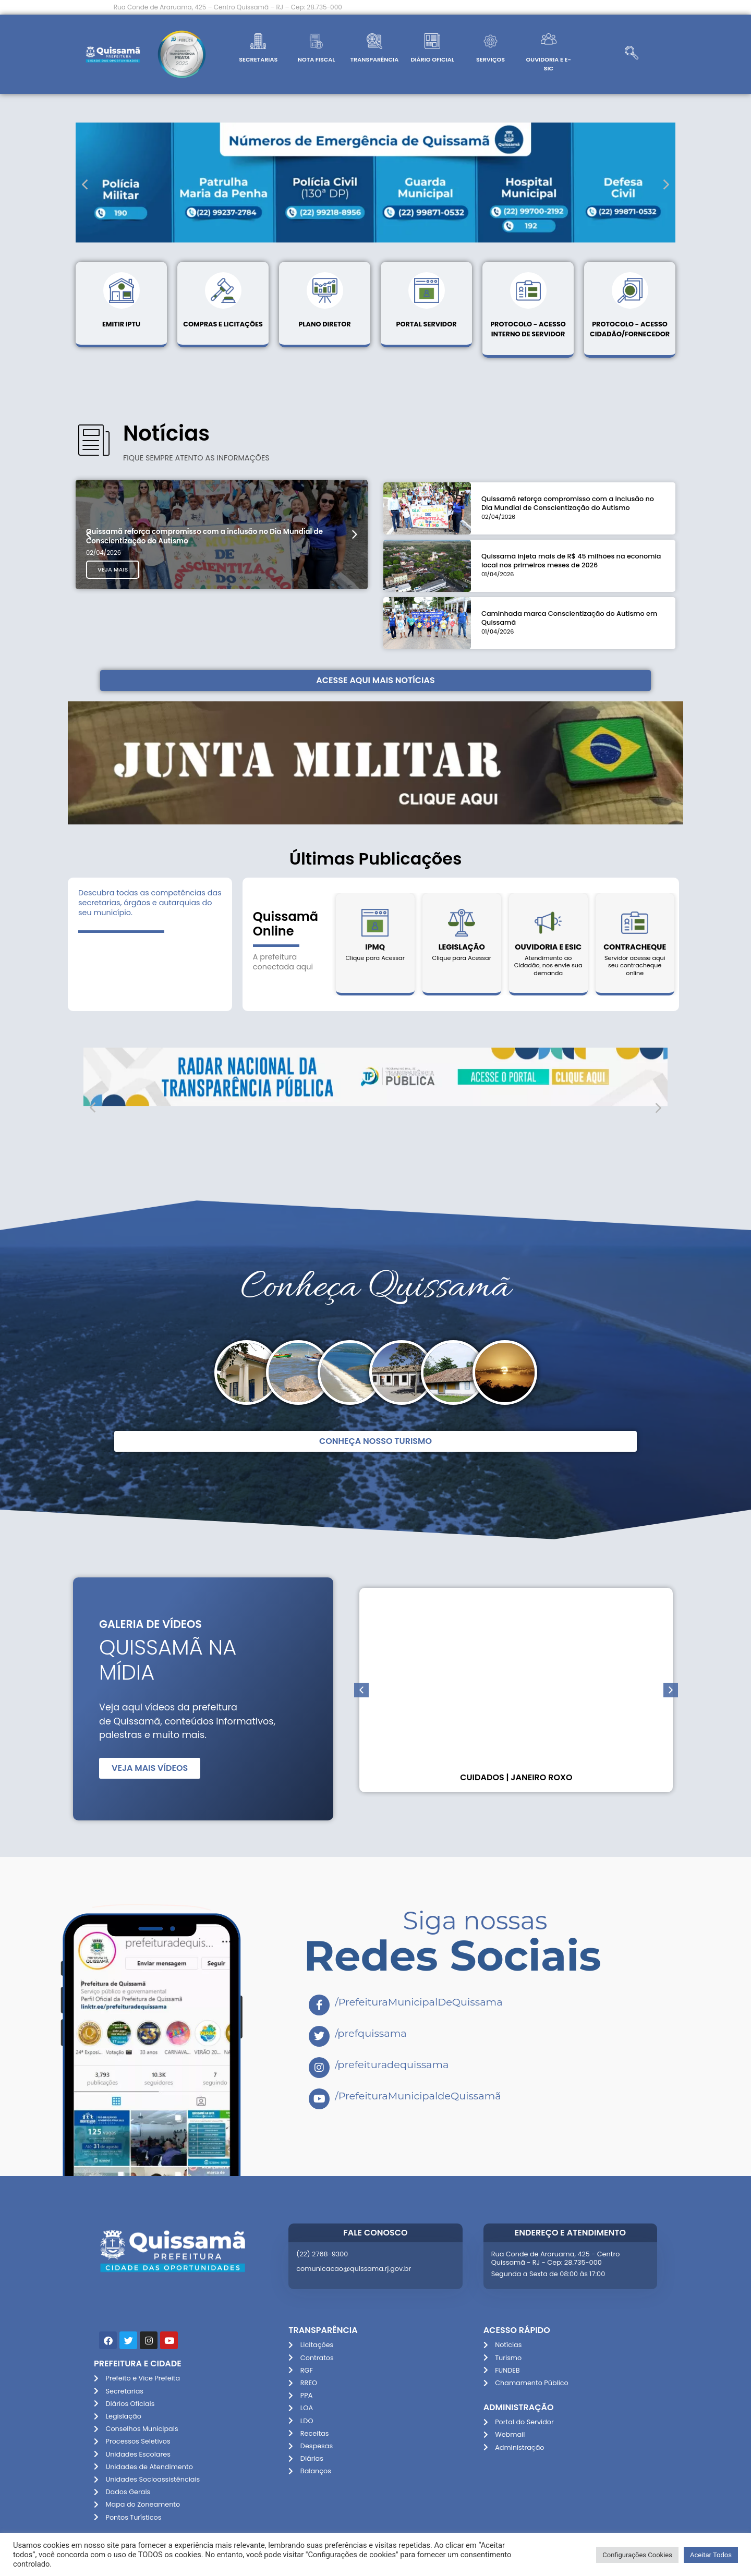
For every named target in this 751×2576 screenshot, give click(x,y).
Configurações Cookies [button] (637, 2555)
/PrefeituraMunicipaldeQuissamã (418, 2095)
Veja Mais (115, 631)
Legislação (462, 947)
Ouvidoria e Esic (548, 947)
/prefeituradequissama (392, 2064)
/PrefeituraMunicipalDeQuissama (418, 2002)
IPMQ (375, 947)
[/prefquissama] (319, 2036)
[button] (85, 184)
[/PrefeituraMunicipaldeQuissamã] (319, 2098)
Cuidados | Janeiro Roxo (516, 1777)
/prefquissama (371, 2033)
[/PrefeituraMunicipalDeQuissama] (319, 2005)
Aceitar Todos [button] (711, 2555)
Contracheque (634, 947)
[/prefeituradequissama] (319, 2067)
